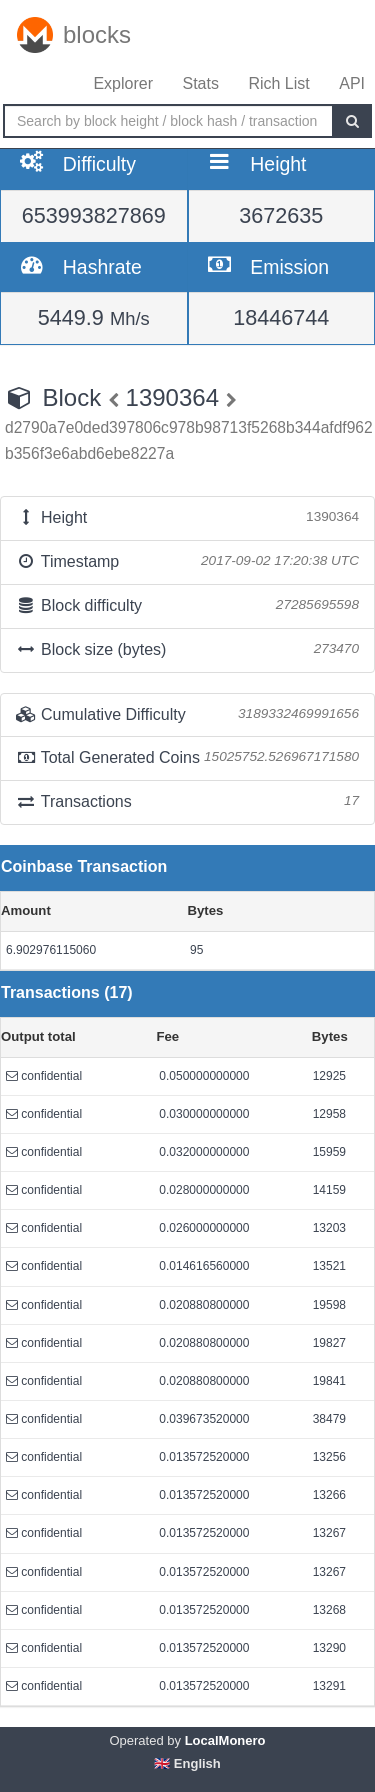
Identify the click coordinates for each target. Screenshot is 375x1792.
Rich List (278, 83)
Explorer (123, 83)
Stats (200, 83)
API (352, 83)
